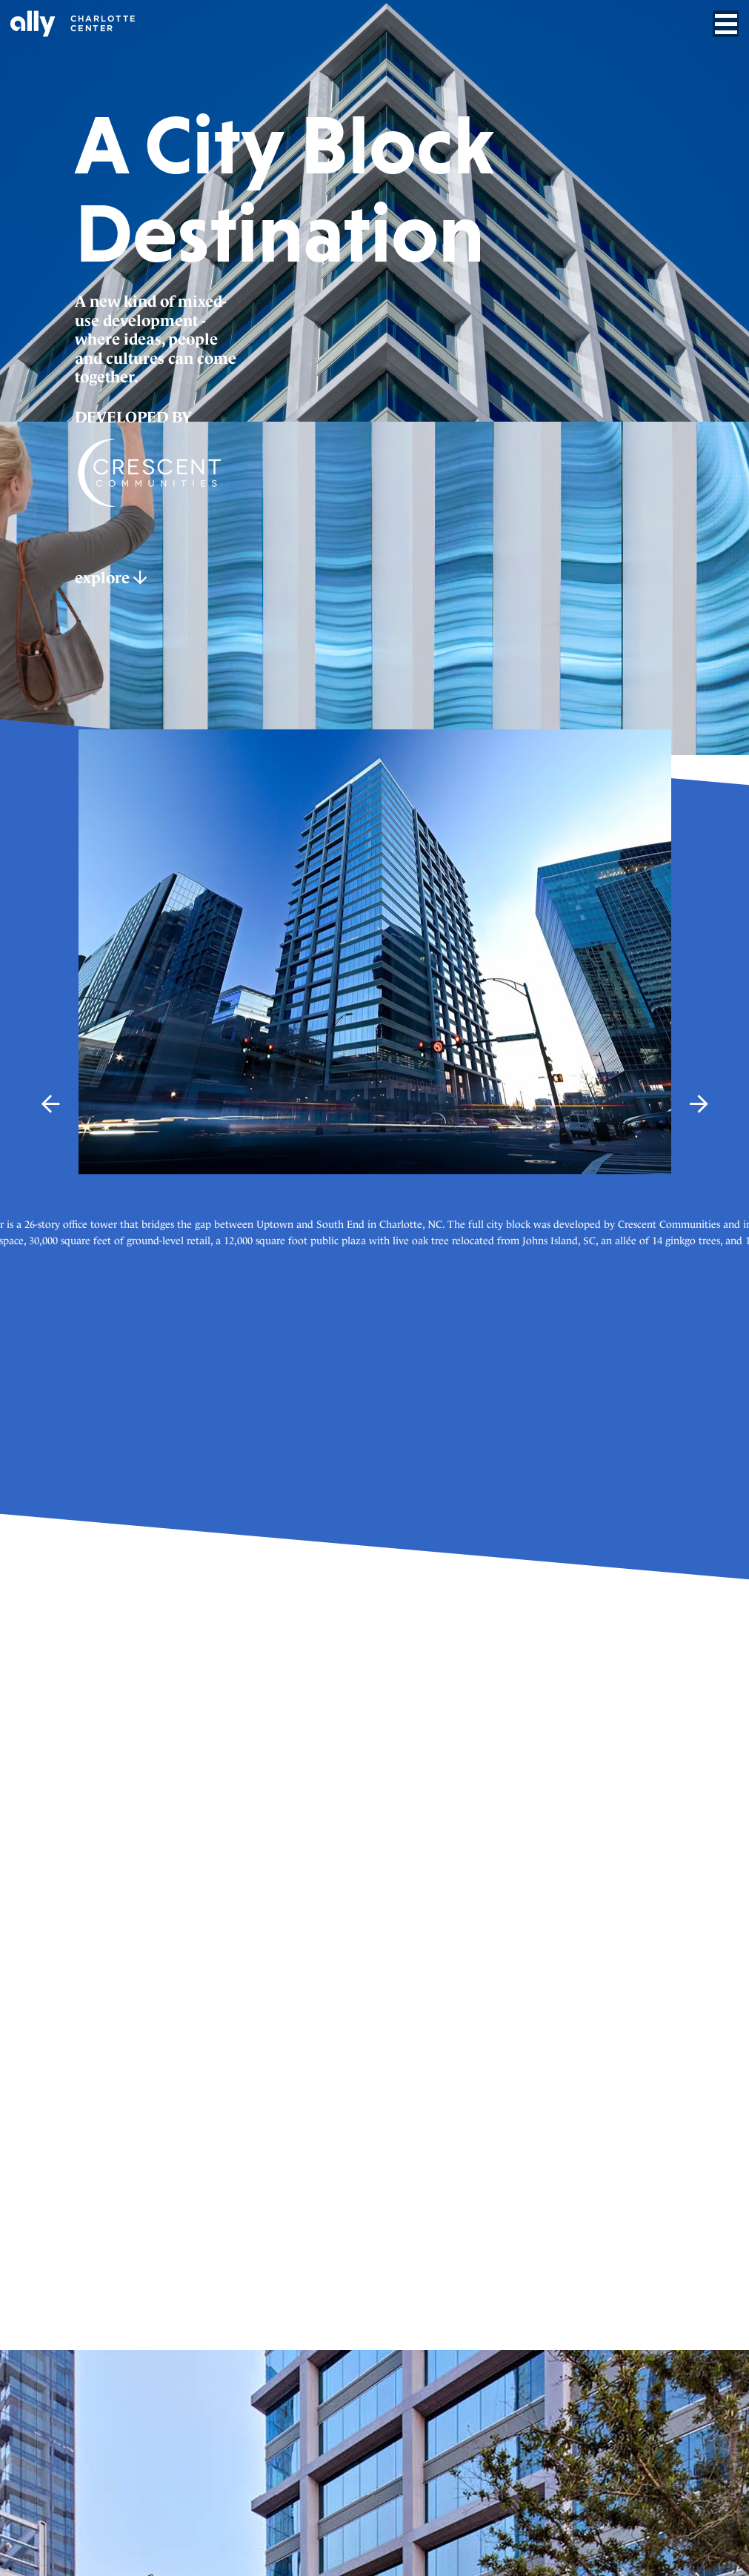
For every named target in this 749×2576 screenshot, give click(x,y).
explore (111, 577)
